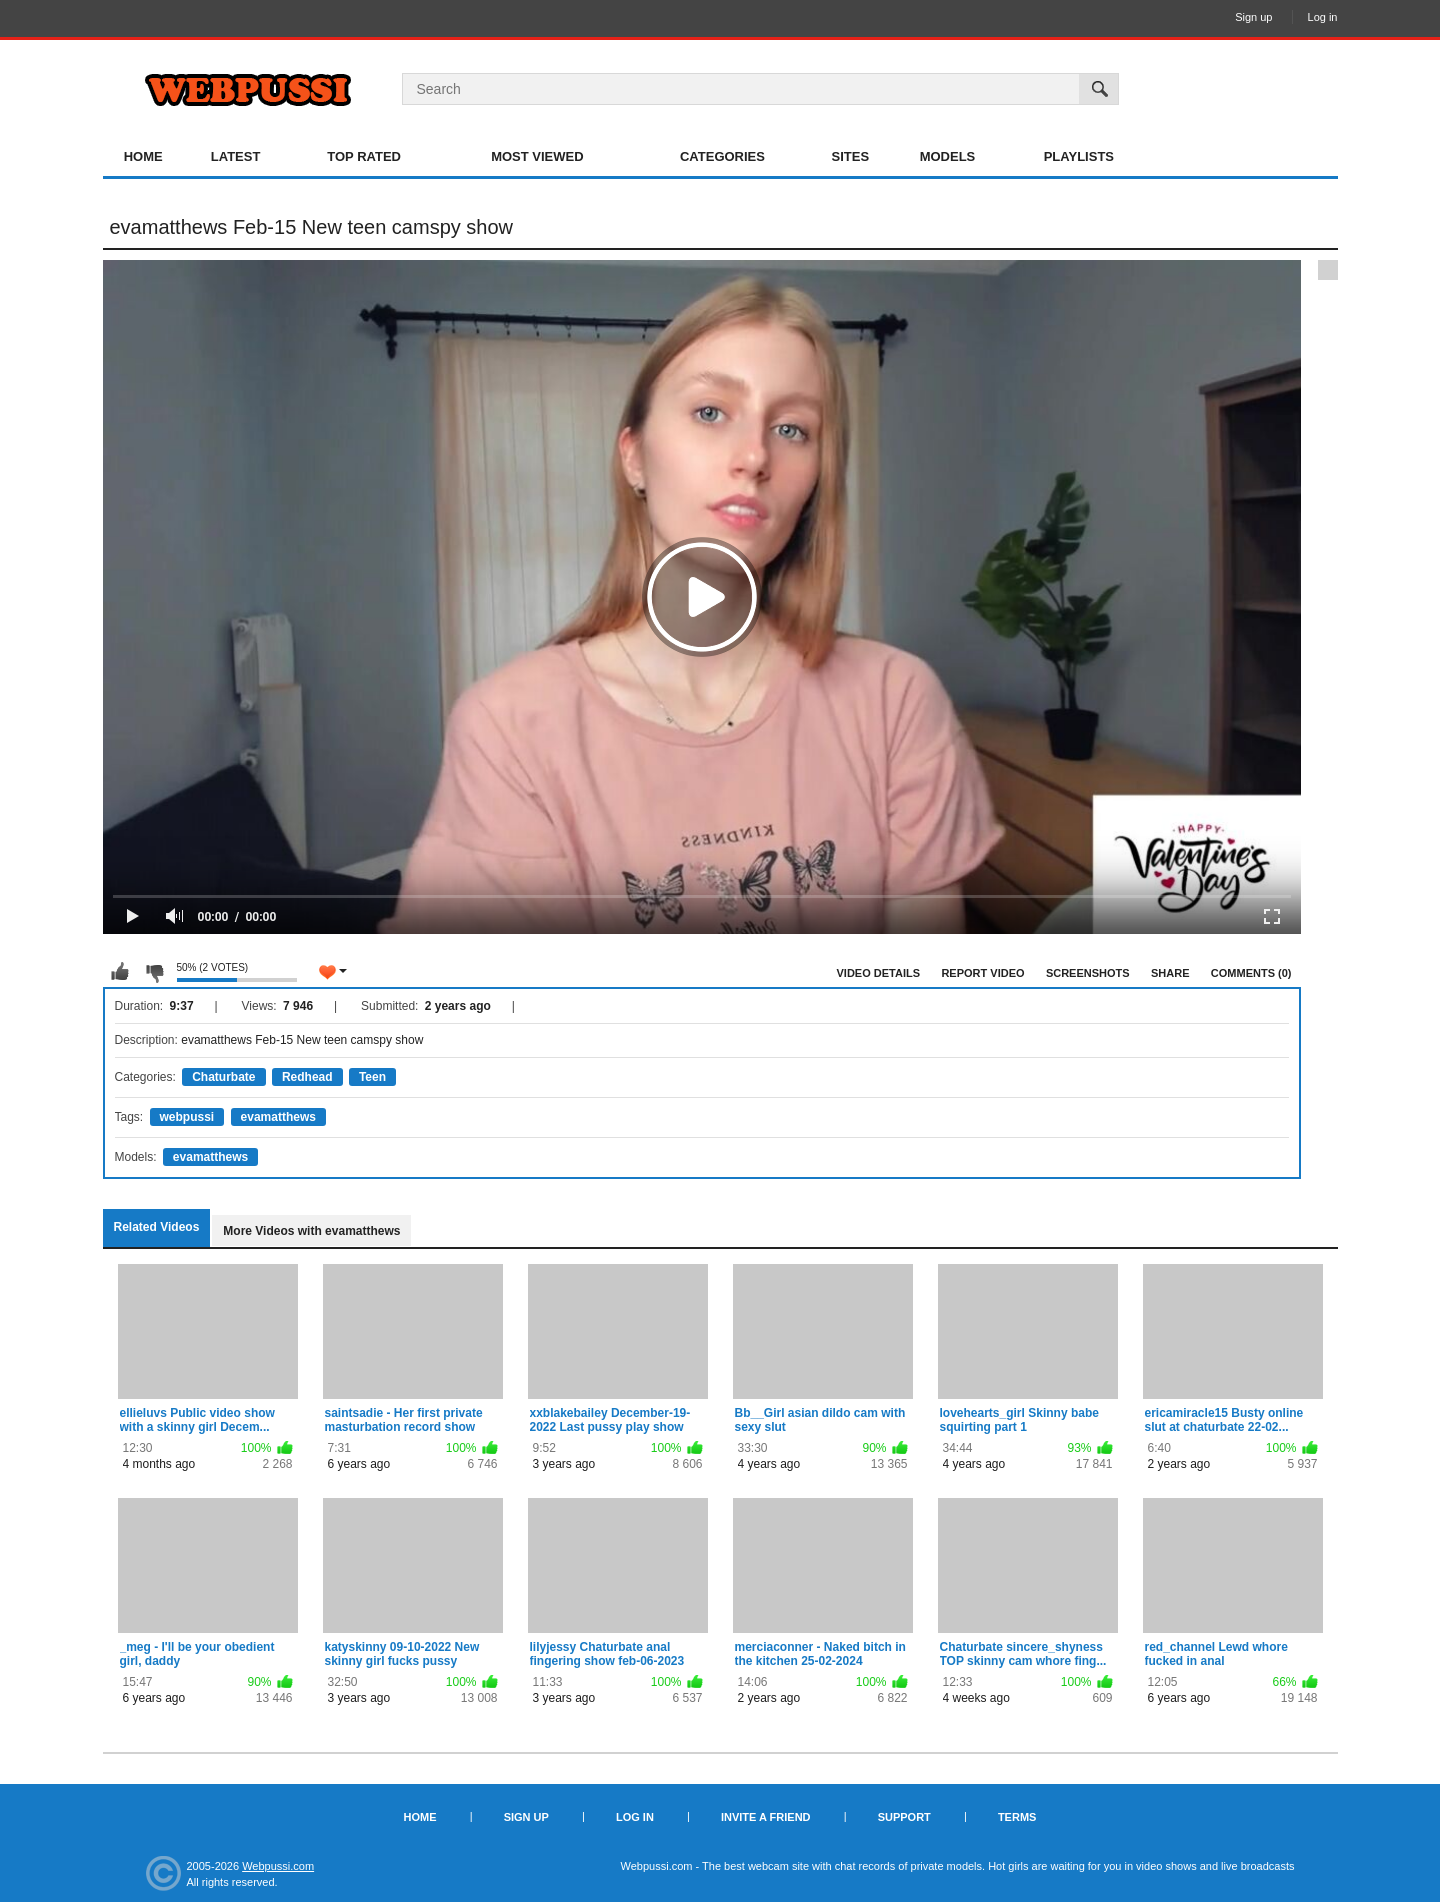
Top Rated (364, 156)
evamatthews (278, 1117)
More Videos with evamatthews (311, 1231)
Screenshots (1088, 973)
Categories (722, 156)
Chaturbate (223, 1077)
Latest (236, 156)
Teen (372, 1077)
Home (143, 156)
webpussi (187, 1117)
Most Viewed (537, 156)
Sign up (1253, 17)
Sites (851, 156)
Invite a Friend (766, 1817)
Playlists (1079, 156)
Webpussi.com (278, 1866)
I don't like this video (154, 972)
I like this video (120, 972)
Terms (1017, 1817)
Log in (1323, 17)
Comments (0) (1251, 973)
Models (948, 156)
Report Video (982, 973)
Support (904, 1817)
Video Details (879, 973)
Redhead (307, 1077)
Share (1170, 973)
